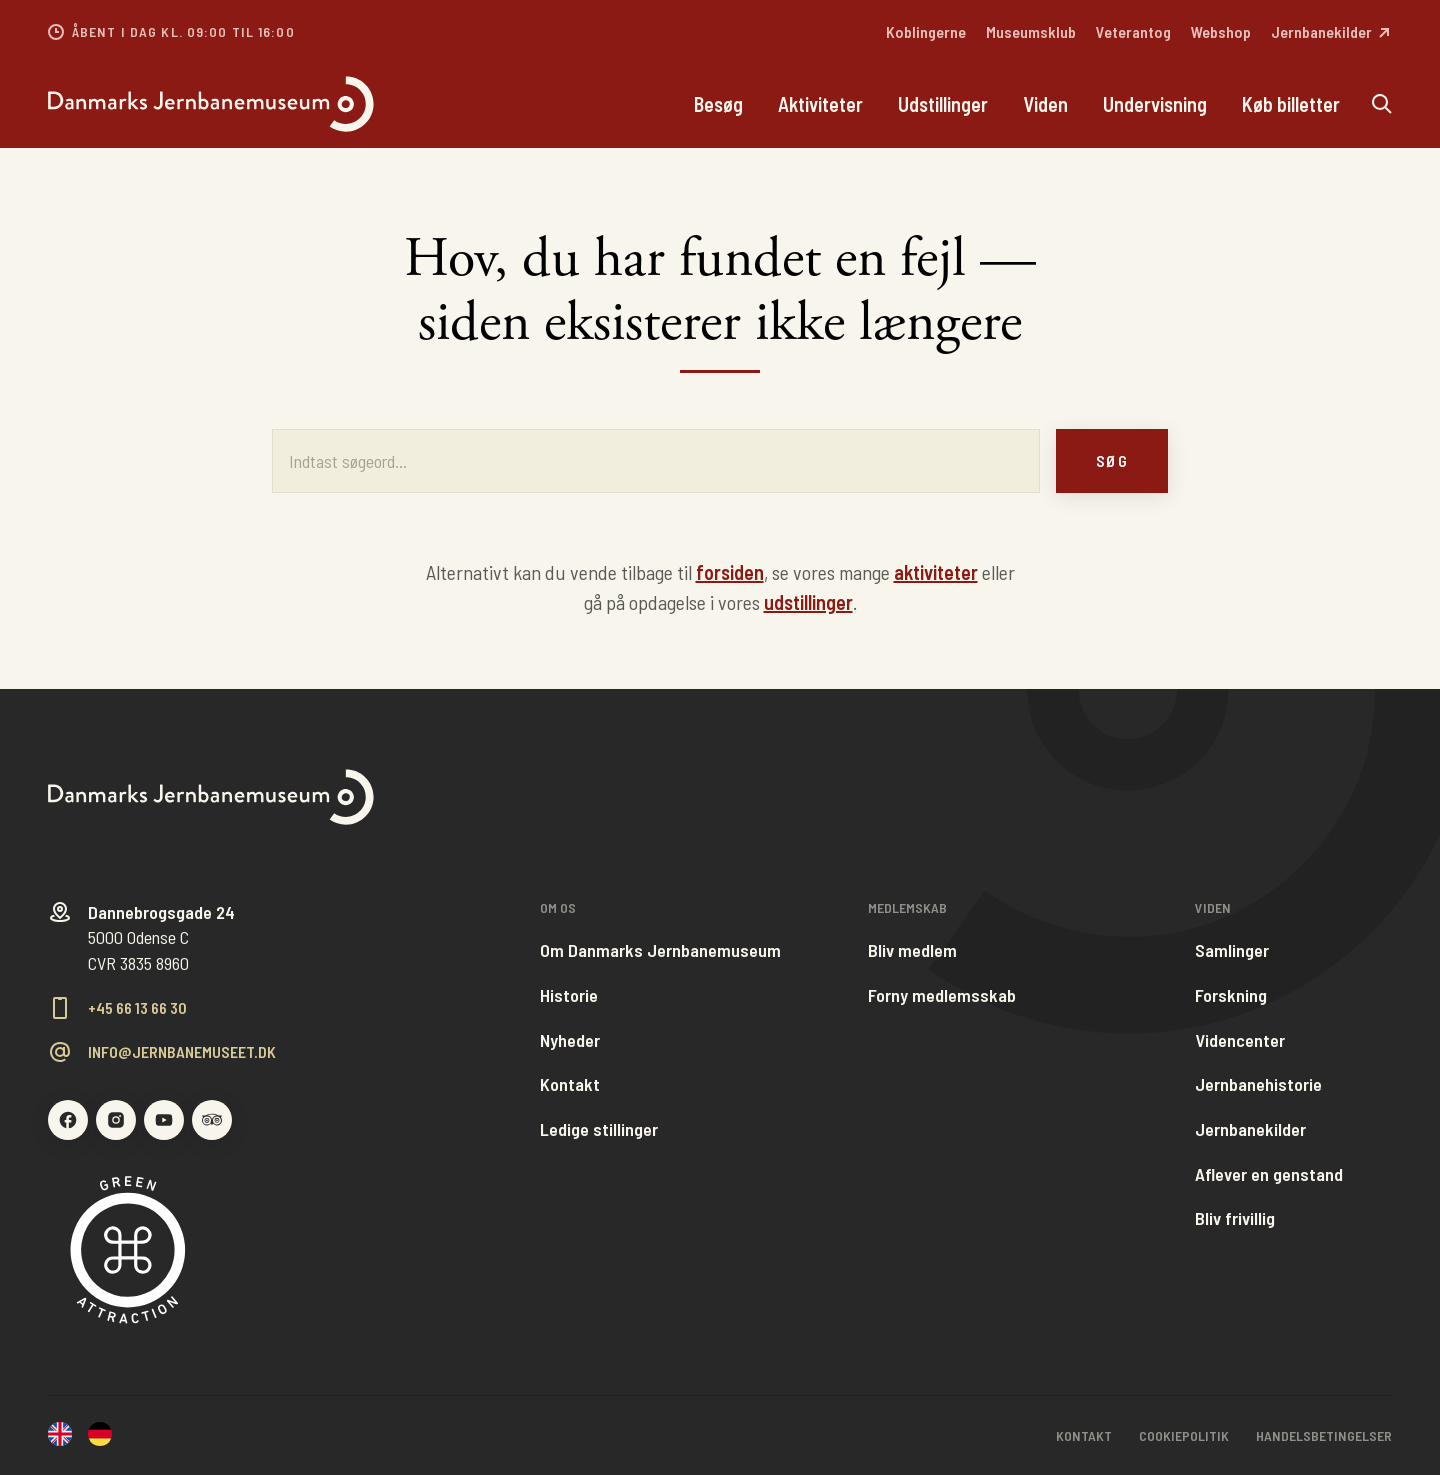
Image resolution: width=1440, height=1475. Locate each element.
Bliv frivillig (1235, 1218)
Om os (558, 908)
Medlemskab (907, 908)
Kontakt (570, 1084)
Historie (569, 995)
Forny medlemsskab (942, 995)
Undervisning (1155, 104)
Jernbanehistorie (1258, 1084)
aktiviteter (936, 572)
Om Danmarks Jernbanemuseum (660, 950)
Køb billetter (1291, 104)
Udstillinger (943, 104)
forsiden (730, 572)
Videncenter (1240, 1040)
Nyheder (570, 1040)
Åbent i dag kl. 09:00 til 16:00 (183, 32)
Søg (1112, 460)
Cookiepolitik (1184, 1435)
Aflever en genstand (1269, 1174)
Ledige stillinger (599, 1129)
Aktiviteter (820, 104)
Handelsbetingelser (1324, 1435)
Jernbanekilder (1250, 1129)
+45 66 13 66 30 (137, 1008)
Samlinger (1232, 950)
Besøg (718, 104)
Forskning (1231, 995)
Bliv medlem (912, 950)
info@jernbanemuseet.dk (182, 1052)
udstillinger (808, 602)
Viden (1045, 104)
